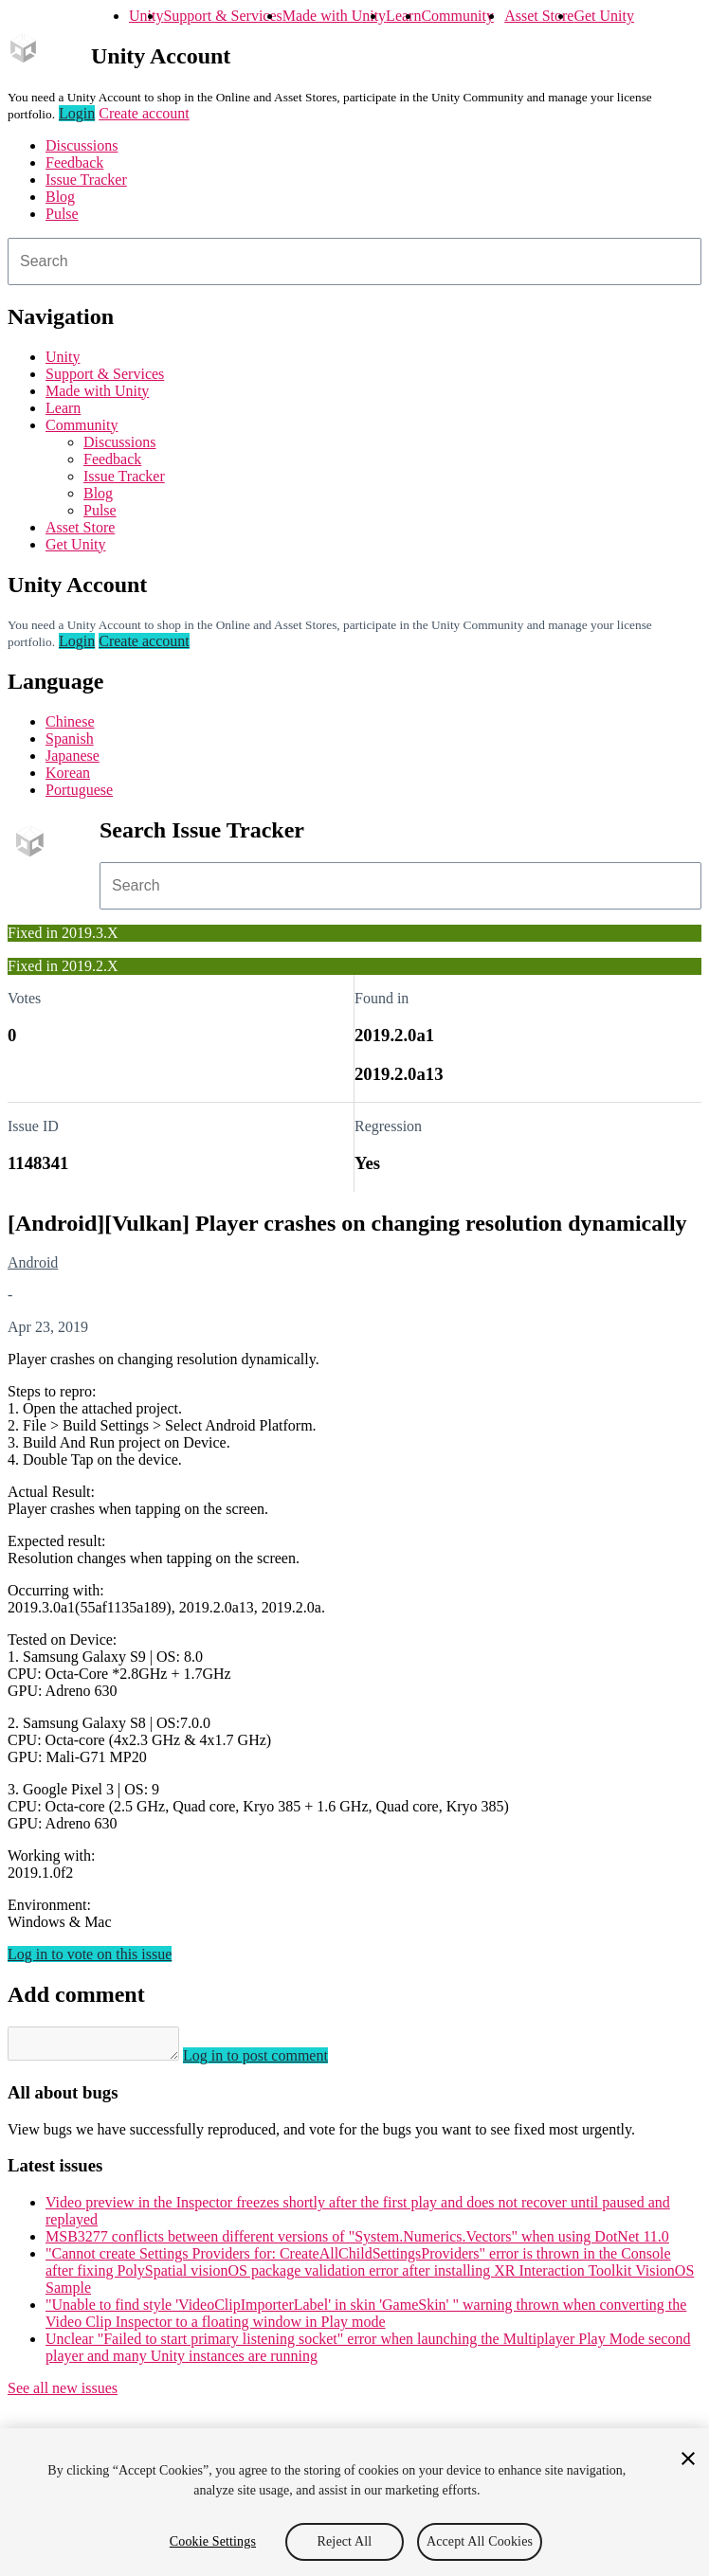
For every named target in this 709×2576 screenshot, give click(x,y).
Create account (144, 113)
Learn (403, 16)
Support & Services (222, 16)
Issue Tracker (86, 179)
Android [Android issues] (33, 1262)
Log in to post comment (274, 2061)
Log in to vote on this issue (90, 1954)
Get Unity (603, 16)
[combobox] (354, 261)
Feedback (74, 162)
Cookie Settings (213, 2541)
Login (77, 113)
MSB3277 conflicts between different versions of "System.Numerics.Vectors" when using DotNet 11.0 (357, 2242)
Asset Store (538, 16)
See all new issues (63, 2394)
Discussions (81, 145)
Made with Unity (334, 16)
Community (457, 16)
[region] (354, 2502)
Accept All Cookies (480, 2541)
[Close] (688, 2458)
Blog (60, 197)
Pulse (62, 214)
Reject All (345, 2541)
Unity (146, 16)
